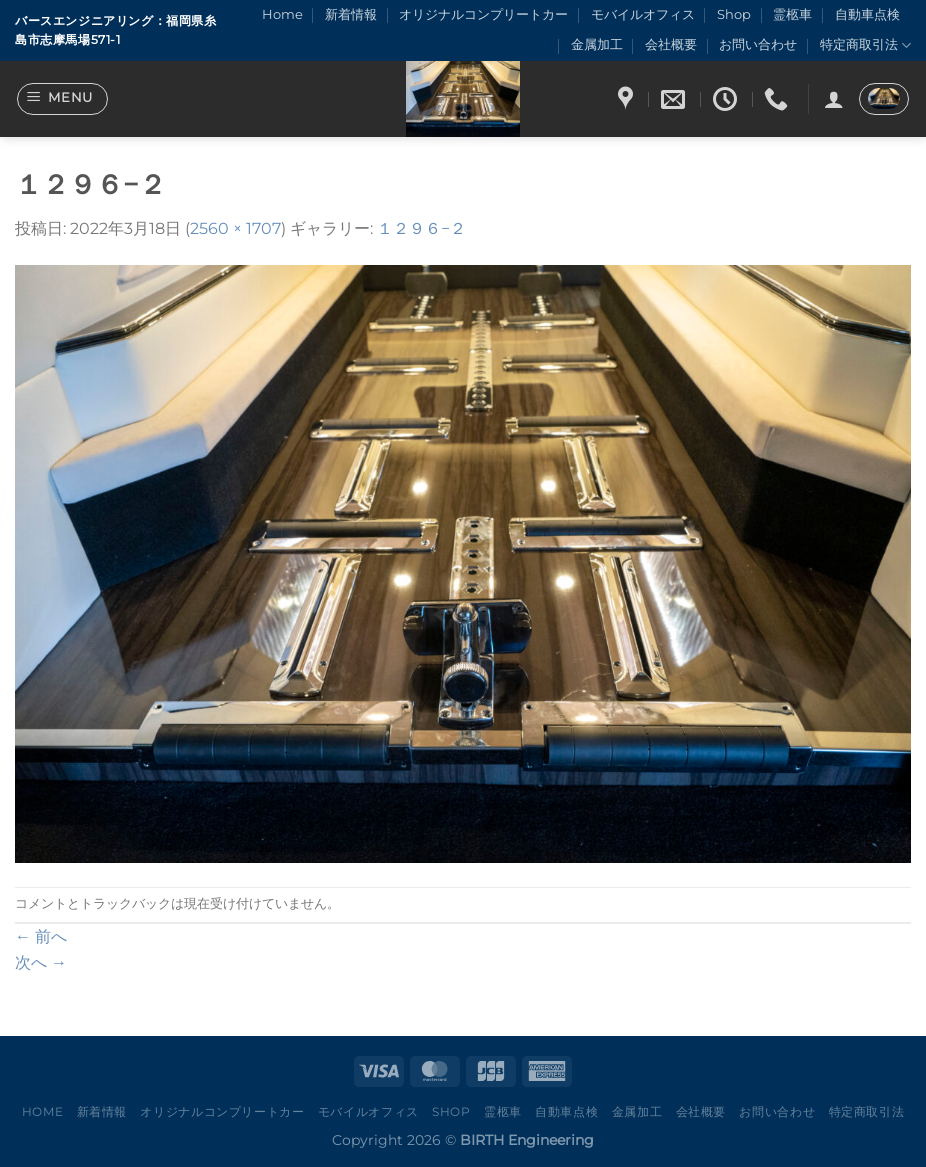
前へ (41, 936)
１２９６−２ (421, 228)
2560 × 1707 (235, 228)
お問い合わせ (758, 44)
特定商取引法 (865, 45)
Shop (734, 14)
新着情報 (351, 14)
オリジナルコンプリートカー (483, 14)
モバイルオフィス (643, 14)
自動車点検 (867, 14)
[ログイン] (834, 99)
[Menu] (63, 99)
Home (282, 14)
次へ (41, 962)
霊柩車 (792, 14)
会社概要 (671, 44)
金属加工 (597, 44)
